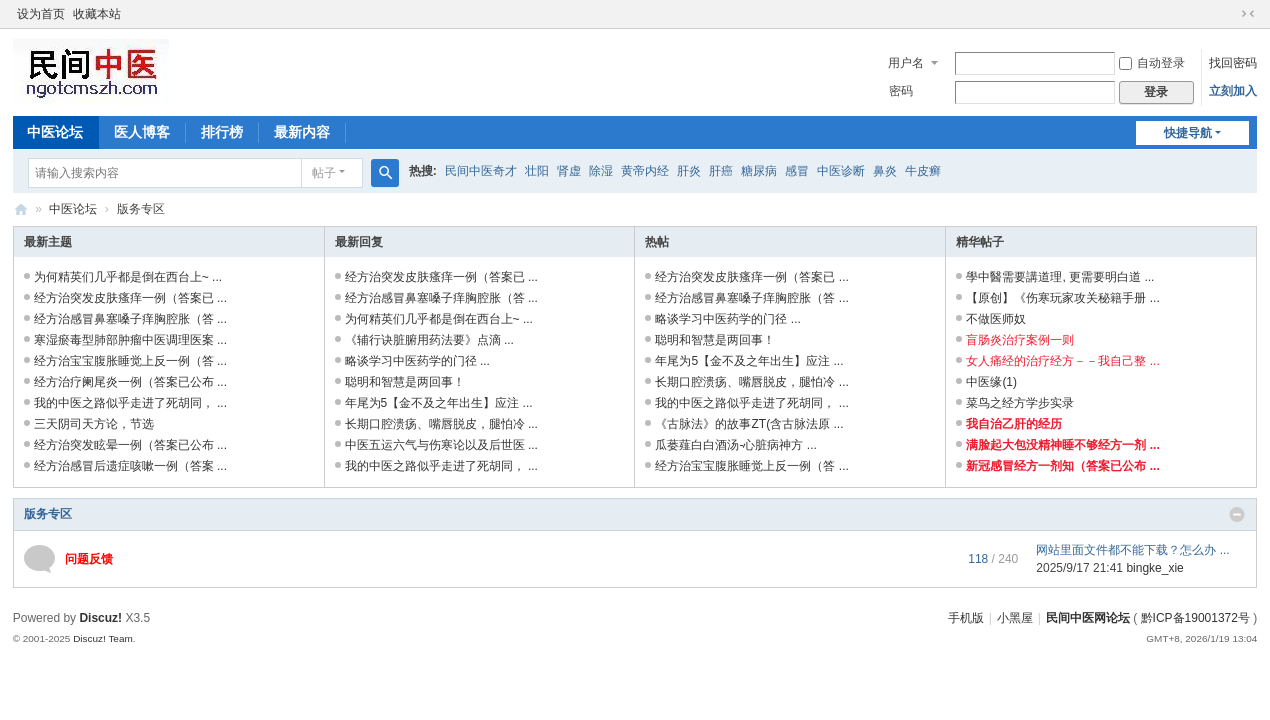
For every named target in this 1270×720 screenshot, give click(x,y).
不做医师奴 (996, 319)
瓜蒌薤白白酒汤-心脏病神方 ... (735, 445)
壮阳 (537, 171)
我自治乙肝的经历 (1014, 424)
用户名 (906, 63)
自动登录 (1152, 63)
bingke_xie (1154, 568)
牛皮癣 (923, 171)
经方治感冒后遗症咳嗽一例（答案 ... (130, 466)
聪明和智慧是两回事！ (405, 382)
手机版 (966, 618)
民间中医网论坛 (1088, 618)
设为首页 (41, 14)
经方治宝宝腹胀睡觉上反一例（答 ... (130, 361)
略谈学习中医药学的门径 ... (417, 361)
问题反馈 (89, 559)
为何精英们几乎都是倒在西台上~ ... (128, 277)
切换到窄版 (1248, 14)
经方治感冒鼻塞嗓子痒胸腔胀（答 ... (130, 319)
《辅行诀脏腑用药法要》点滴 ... (429, 340)
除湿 (601, 171)
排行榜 (222, 132)
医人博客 (142, 132)
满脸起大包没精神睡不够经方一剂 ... (1062, 445)
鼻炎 (885, 171)
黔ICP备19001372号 (1195, 618)
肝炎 (689, 171)
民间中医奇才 (481, 171)
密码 (901, 91)
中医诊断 (841, 171)
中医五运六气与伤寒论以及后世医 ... (441, 445)
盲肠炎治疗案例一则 (1020, 340)
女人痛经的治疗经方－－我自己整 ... (1062, 361)
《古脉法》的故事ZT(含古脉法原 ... (749, 424)
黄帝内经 (645, 171)
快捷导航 (1188, 133)
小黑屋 (1015, 618)
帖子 (324, 173)
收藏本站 (97, 14)
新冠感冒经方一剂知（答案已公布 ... (1062, 466)
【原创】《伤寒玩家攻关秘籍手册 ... (1062, 298)
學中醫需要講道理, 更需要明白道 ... (1060, 277)
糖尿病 (759, 171)
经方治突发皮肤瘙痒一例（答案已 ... (130, 298)
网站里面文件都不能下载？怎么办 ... (1132, 550)
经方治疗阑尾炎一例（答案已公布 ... (130, 382)
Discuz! (100, 618)
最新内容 (302, 132)
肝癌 (721, 171)
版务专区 (48, 514)
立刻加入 (1233, 91)
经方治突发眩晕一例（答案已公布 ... (130, 445)
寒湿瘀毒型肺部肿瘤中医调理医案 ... (130, 340)
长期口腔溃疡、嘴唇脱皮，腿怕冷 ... (441, 424)
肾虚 (569, 171)
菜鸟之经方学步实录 (1020, 403)
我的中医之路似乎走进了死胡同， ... (130, 403)
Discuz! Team (103, 638)
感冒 (797, 171)
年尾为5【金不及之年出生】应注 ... (439, 403)
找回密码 (1233, 63)
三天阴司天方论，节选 (94, 424)
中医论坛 (55, 132)
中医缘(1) (991, 382)
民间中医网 (21, 209)
